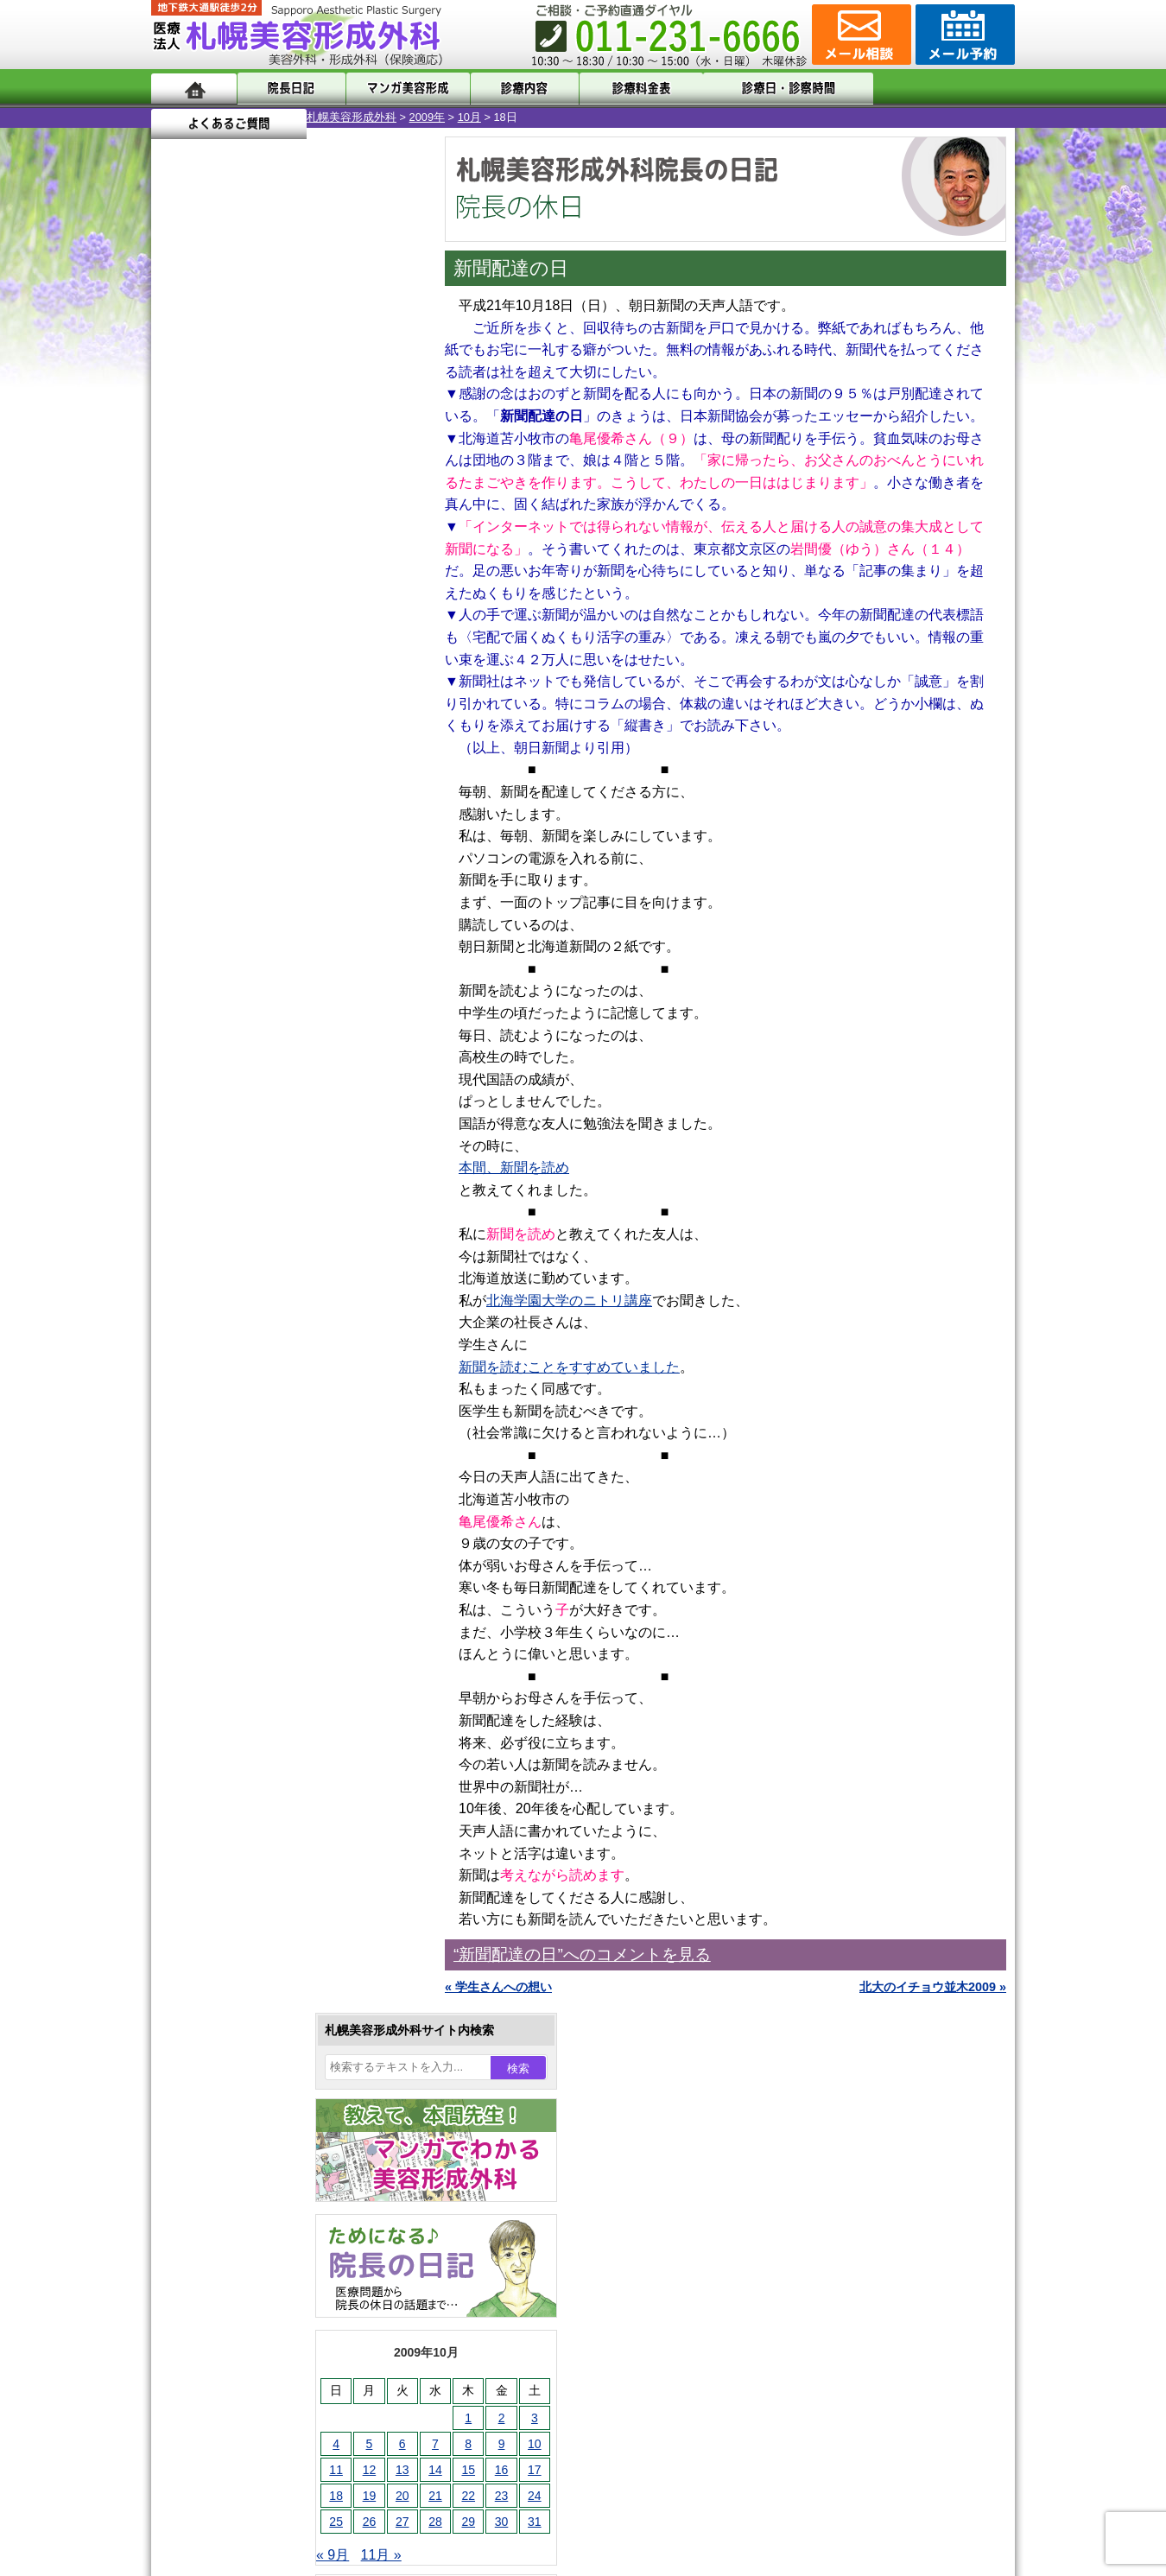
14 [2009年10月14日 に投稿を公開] (280, 593)
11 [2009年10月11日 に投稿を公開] (180, 593)
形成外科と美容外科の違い (257, 2142)
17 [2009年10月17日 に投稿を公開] (379, 593)
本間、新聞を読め (514, 1167)
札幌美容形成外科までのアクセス (275, 2173)
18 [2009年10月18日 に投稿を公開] (180, 619)
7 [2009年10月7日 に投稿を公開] (279, 567)
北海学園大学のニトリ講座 (569, 1300)
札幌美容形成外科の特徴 (251, 2111)
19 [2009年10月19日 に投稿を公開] (214, 619)
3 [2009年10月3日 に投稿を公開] (379, 542)
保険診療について (233, 2236)
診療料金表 (626, 88)
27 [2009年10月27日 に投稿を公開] (247, 645)
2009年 (271, 117)
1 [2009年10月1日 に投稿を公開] (312, 542)
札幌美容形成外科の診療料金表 (269, 2204)
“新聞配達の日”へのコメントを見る (582, 1954)
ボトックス (239, 1985)
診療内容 (513, 88)
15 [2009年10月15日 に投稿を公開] (313, 593)
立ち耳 (227, 1705)
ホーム (194, 88)
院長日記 (289, 88)
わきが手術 (271, 1643)
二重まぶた (239, 1581)
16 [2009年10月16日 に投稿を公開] (346, 593)
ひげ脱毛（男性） (257, 1798)
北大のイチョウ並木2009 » (932, 1987)
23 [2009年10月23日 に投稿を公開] (346, 619)
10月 (314, 117)
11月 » (226, 678)
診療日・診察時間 (773, 88)
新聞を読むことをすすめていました (569, 1367)
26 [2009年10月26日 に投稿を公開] (214, 645)
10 (269, 776)
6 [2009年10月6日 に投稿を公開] (247, 567)
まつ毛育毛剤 (245, 1861)
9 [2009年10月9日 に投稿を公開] (346, 567)
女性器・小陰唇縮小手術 (275, 1550)
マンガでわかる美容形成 (401, 88)
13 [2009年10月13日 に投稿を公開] (247, 593)
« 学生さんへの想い (498, 1987)
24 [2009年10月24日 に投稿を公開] (379, 619)
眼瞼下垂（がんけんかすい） (287, 1487)
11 (287, 776)
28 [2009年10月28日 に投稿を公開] (280, 645)
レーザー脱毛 (245, 1736)
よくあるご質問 (937, 88)
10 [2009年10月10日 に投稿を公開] (379, 567)
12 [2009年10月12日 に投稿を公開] (214, 593)
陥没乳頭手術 (245, 1519)
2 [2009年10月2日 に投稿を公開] (346, 542)
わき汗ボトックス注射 (269, 1674)
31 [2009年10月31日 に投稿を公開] (379, 645)
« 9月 (177, 678)
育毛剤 (227, 1830)
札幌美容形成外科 (196, 117)
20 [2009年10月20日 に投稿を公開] (247, 619)
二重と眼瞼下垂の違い (245, 1612)
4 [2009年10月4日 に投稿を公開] (180, 567)
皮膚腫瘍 (233, 1923)
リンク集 (209, 2298)
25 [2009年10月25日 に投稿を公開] (180, 645)
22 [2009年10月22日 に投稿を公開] (313, 619)
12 (304, 776)
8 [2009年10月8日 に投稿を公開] (312, 567)
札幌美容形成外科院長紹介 (257, 2267)
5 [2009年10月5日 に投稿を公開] (214, 567)
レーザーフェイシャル (269, 1767)
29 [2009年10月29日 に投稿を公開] (313, 645)
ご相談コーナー (859, 34)
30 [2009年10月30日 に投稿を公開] (346, 645)
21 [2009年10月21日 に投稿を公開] (280, 619)
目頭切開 (233, 1954)
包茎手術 (233, 1892)
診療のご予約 (963, 34)
